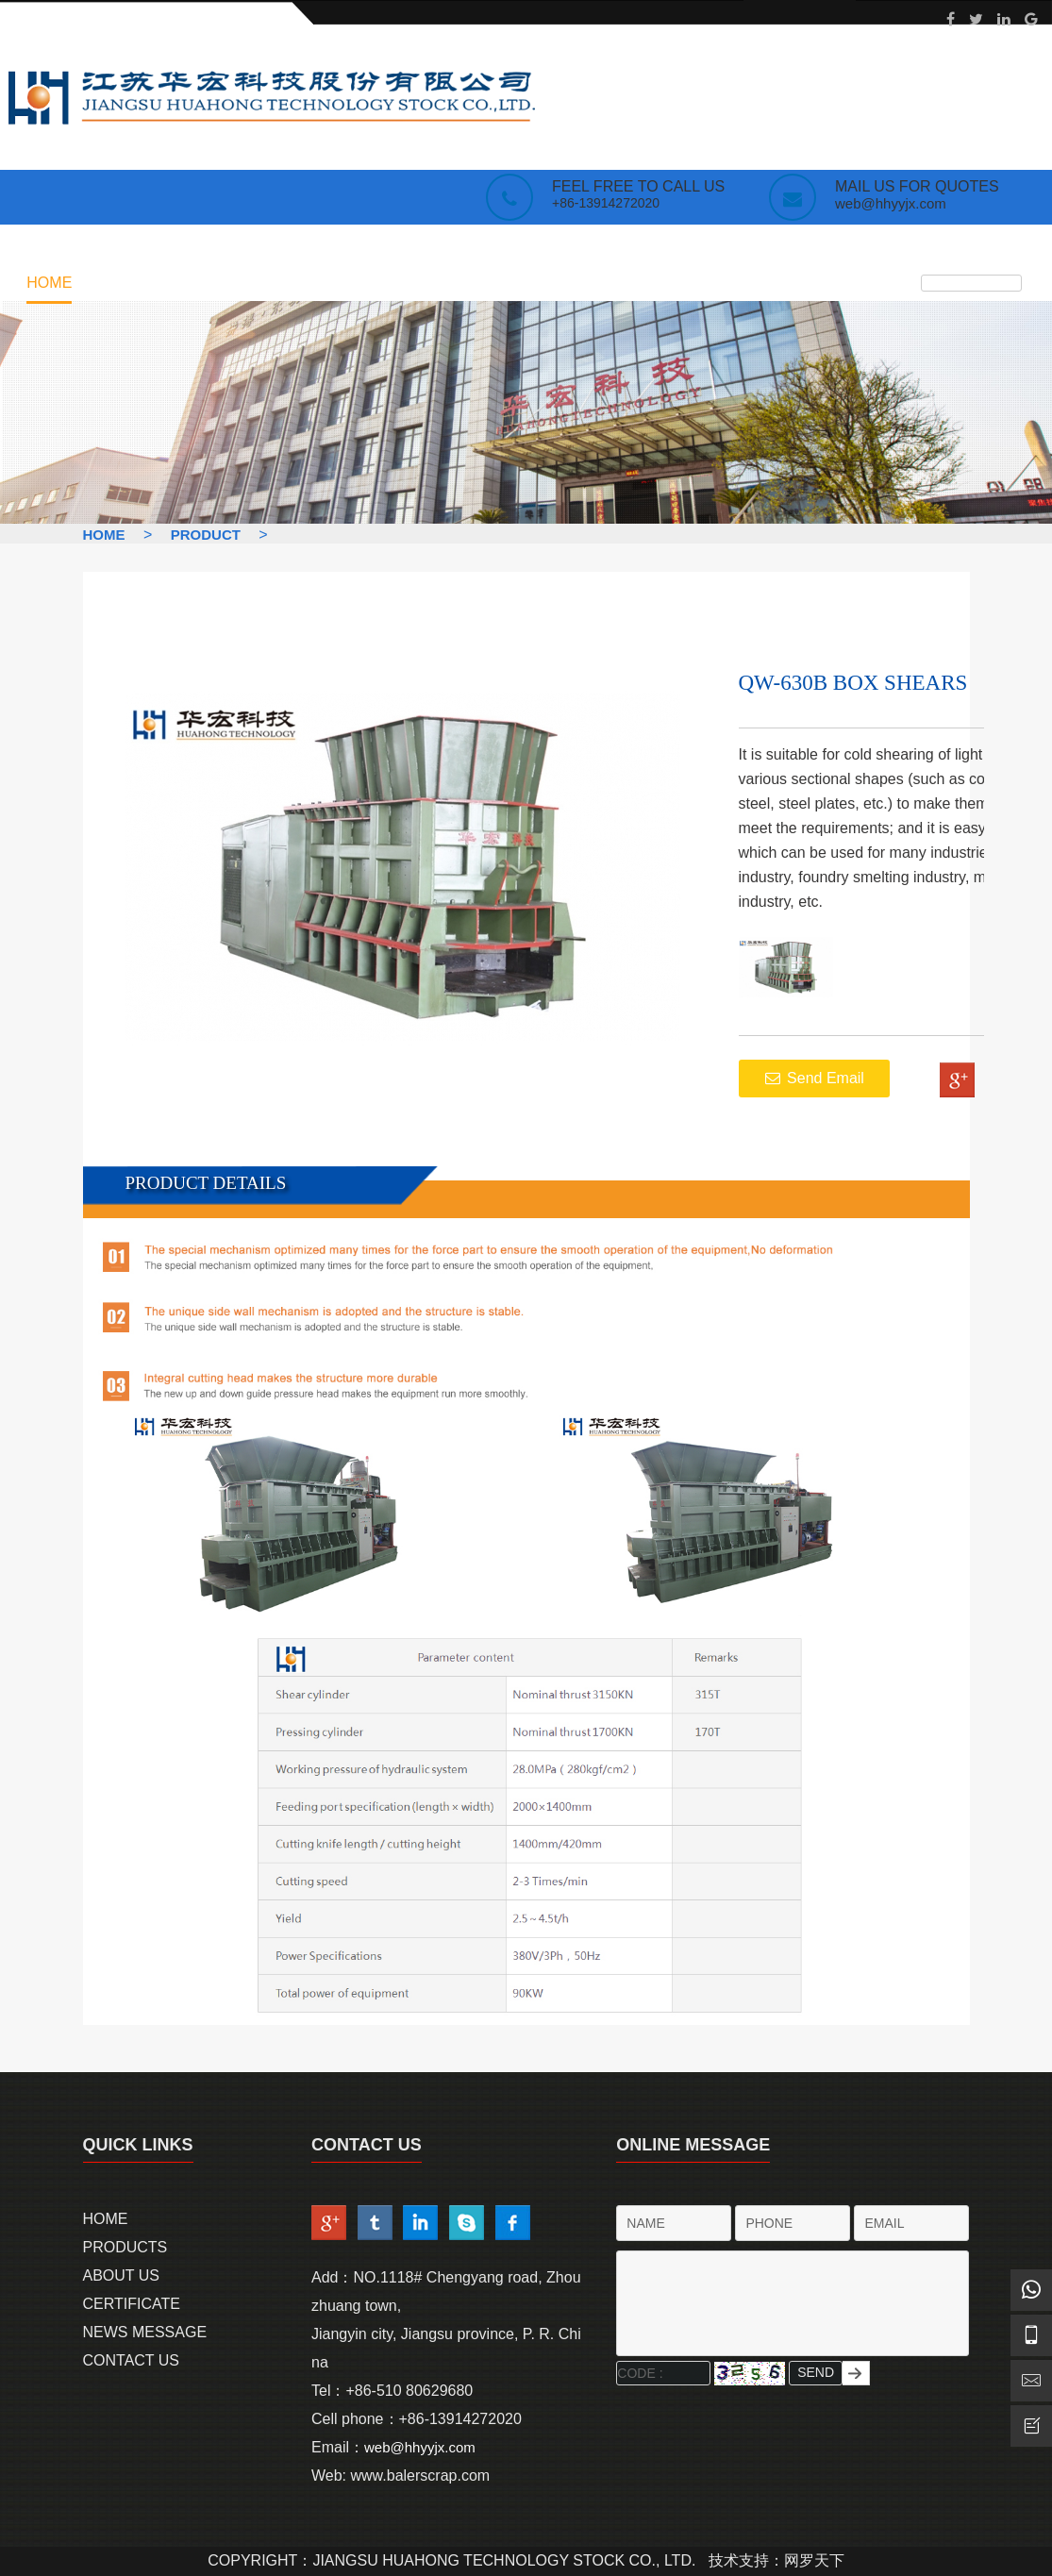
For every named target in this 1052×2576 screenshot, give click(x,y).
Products (125, 2247)
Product (206, 535)
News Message (145, 2332)
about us (225, 283)
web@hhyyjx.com (890, 203)
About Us (121, 2275)
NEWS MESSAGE (454, 283)
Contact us (131, 2360)
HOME (104, 535)
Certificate (327, 283)
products (129, 283)
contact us (578, 283)
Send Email (813, 1078)
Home (49, 283)
